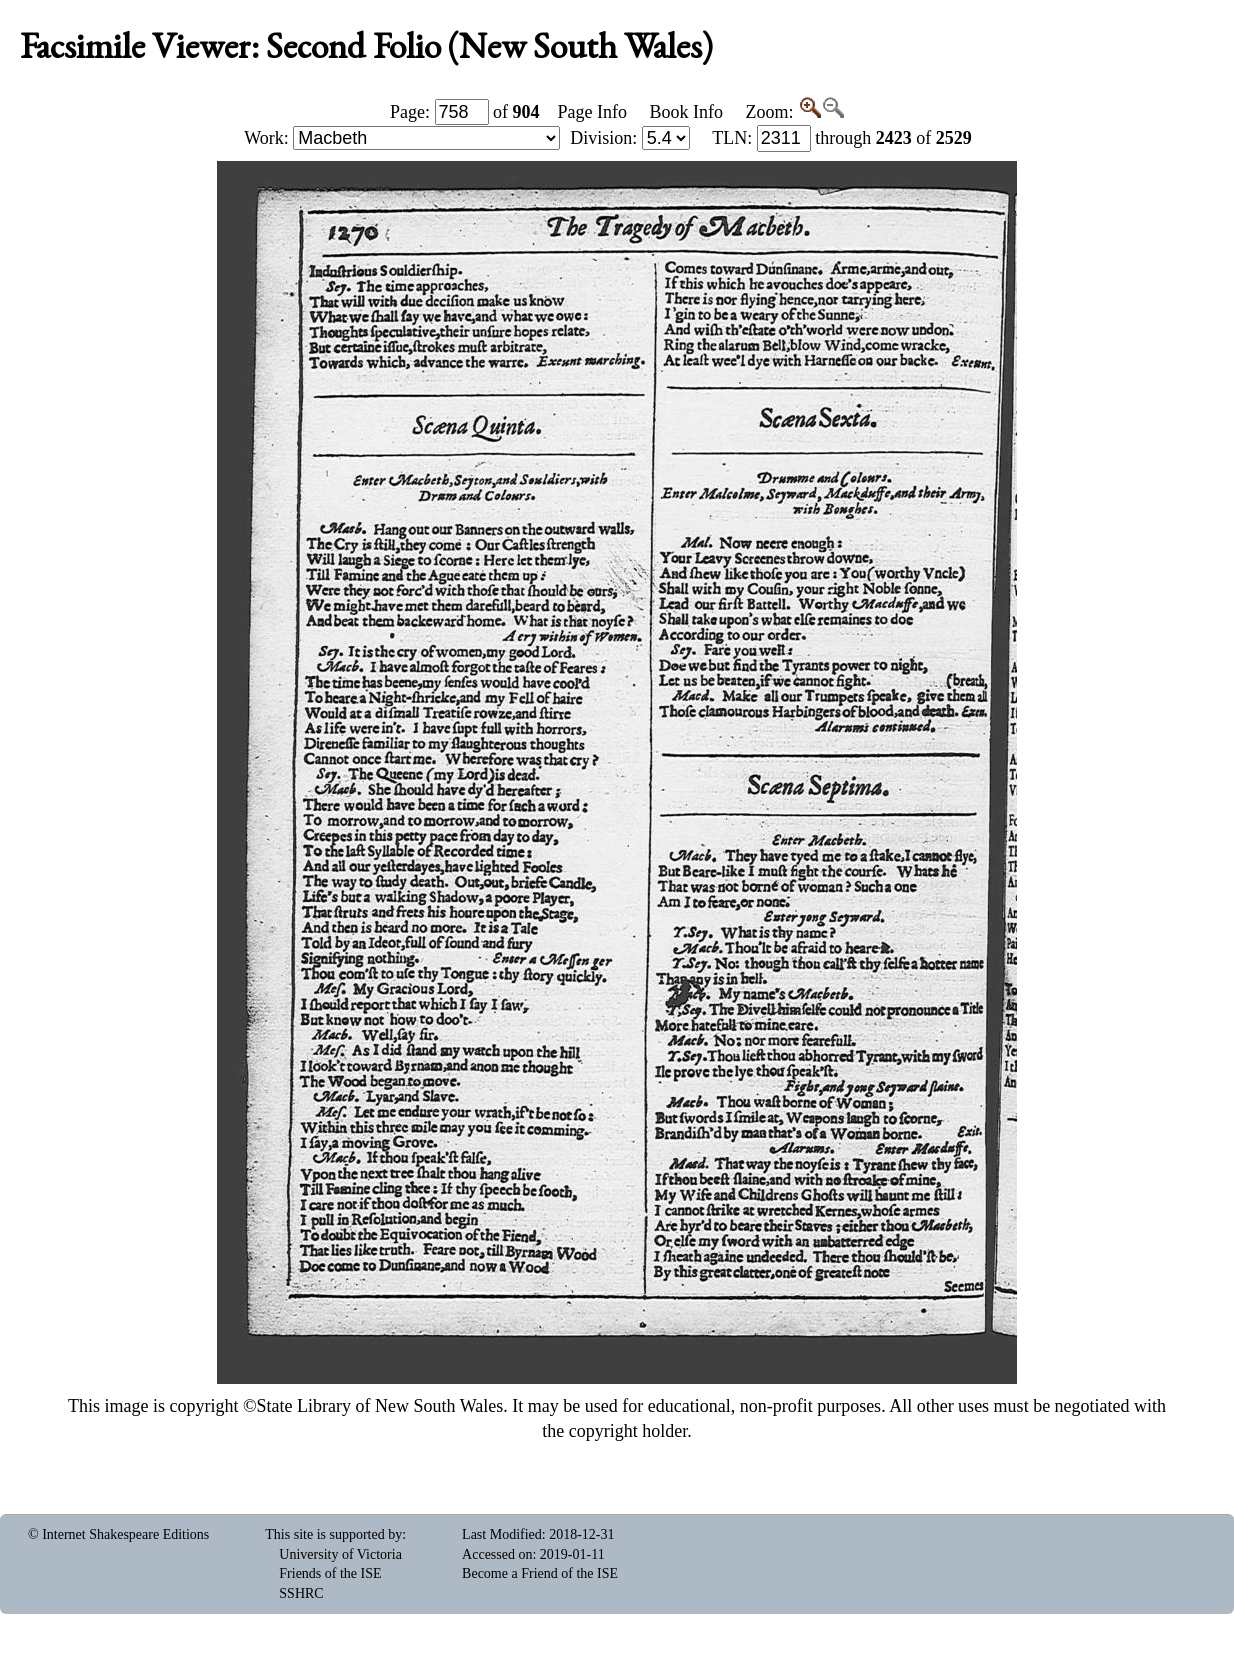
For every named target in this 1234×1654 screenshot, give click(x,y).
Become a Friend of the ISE (540, 1573)
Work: (402, 138)
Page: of (465, 112)
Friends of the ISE (330, 1573)
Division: (630, 138)
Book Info (686, 112)
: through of (842, 138)
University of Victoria (340, 1554)
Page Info (592, 112)
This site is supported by (333, 1534)
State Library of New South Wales (380, 1406)
